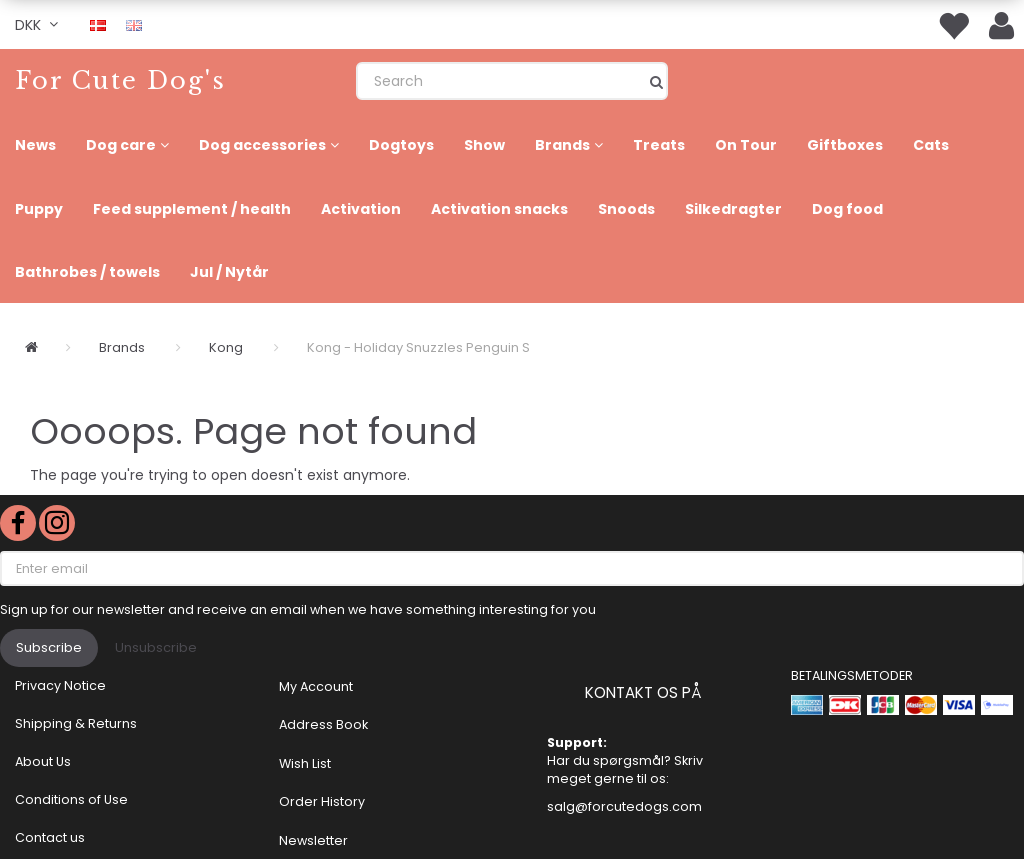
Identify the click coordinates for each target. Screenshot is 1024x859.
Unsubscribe (156, 647)
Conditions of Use (71, 799)
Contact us (50, 837)
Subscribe (49, 647)
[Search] (656, 81)
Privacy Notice (60, 685)
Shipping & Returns (76, 723)
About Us (43, 761)
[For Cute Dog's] (120, 80)
